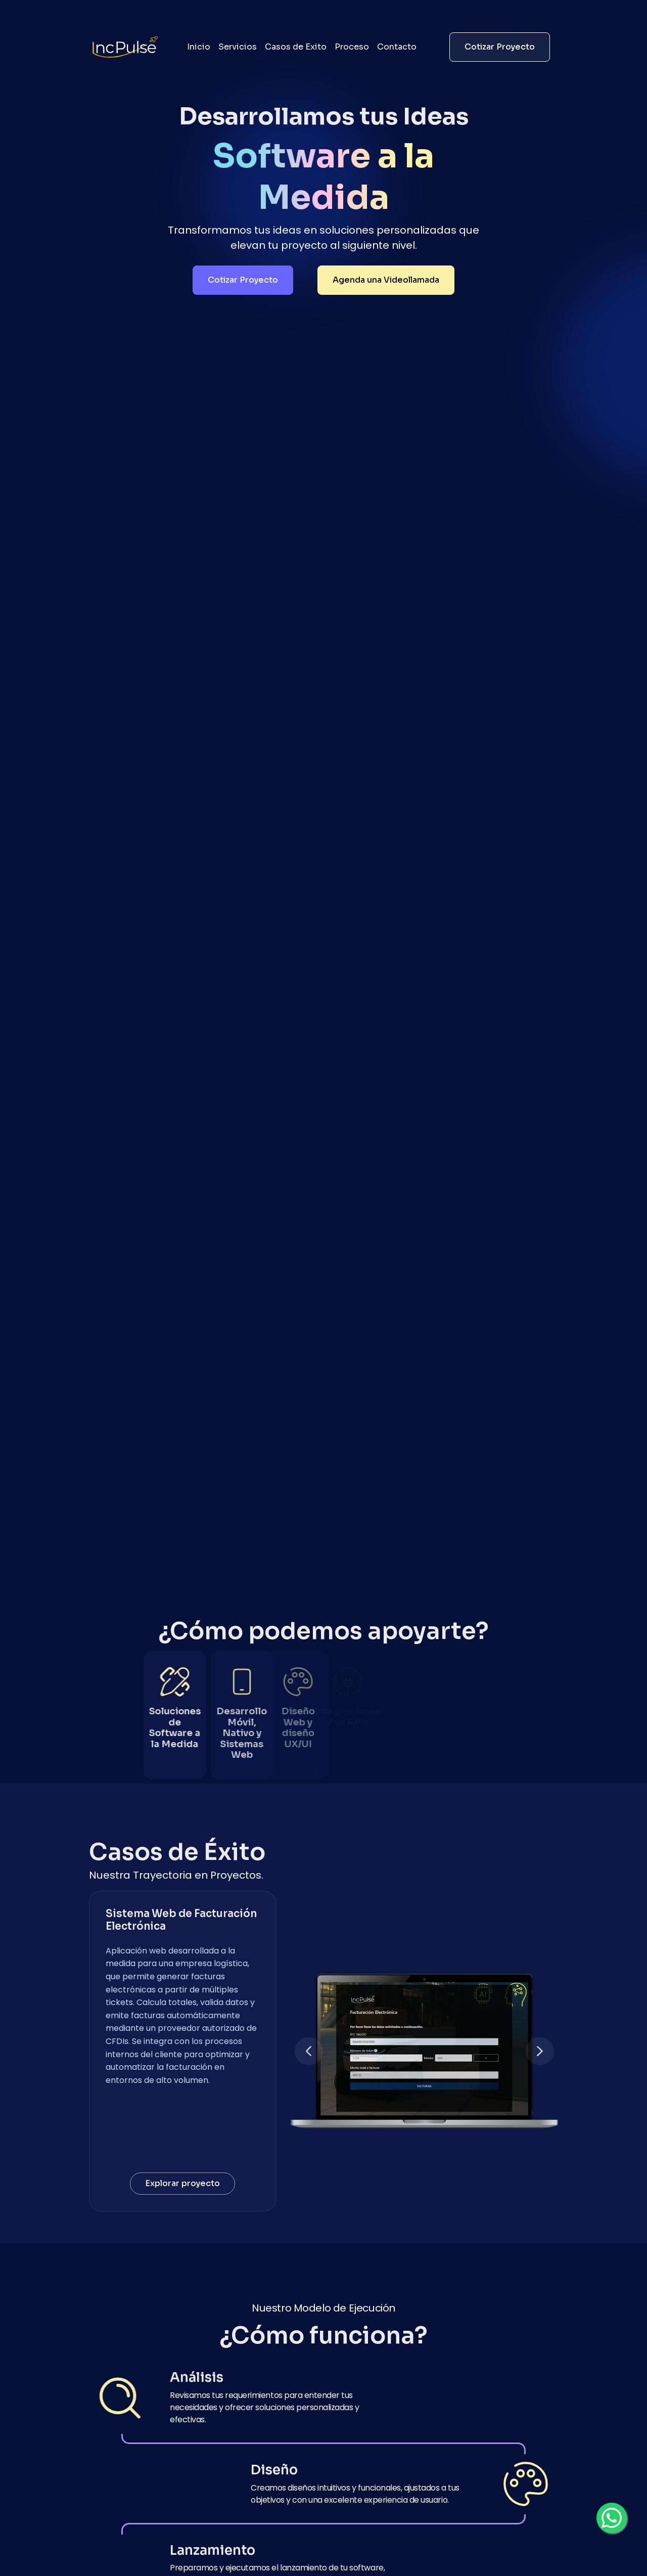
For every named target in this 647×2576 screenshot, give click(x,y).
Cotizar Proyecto (500, 46)
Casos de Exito (296, 46)
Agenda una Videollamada (386, 280)
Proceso (352, 46)
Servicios (237, 46)
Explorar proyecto (182, 2183)
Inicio (198, 46)
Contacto (397, 46)
